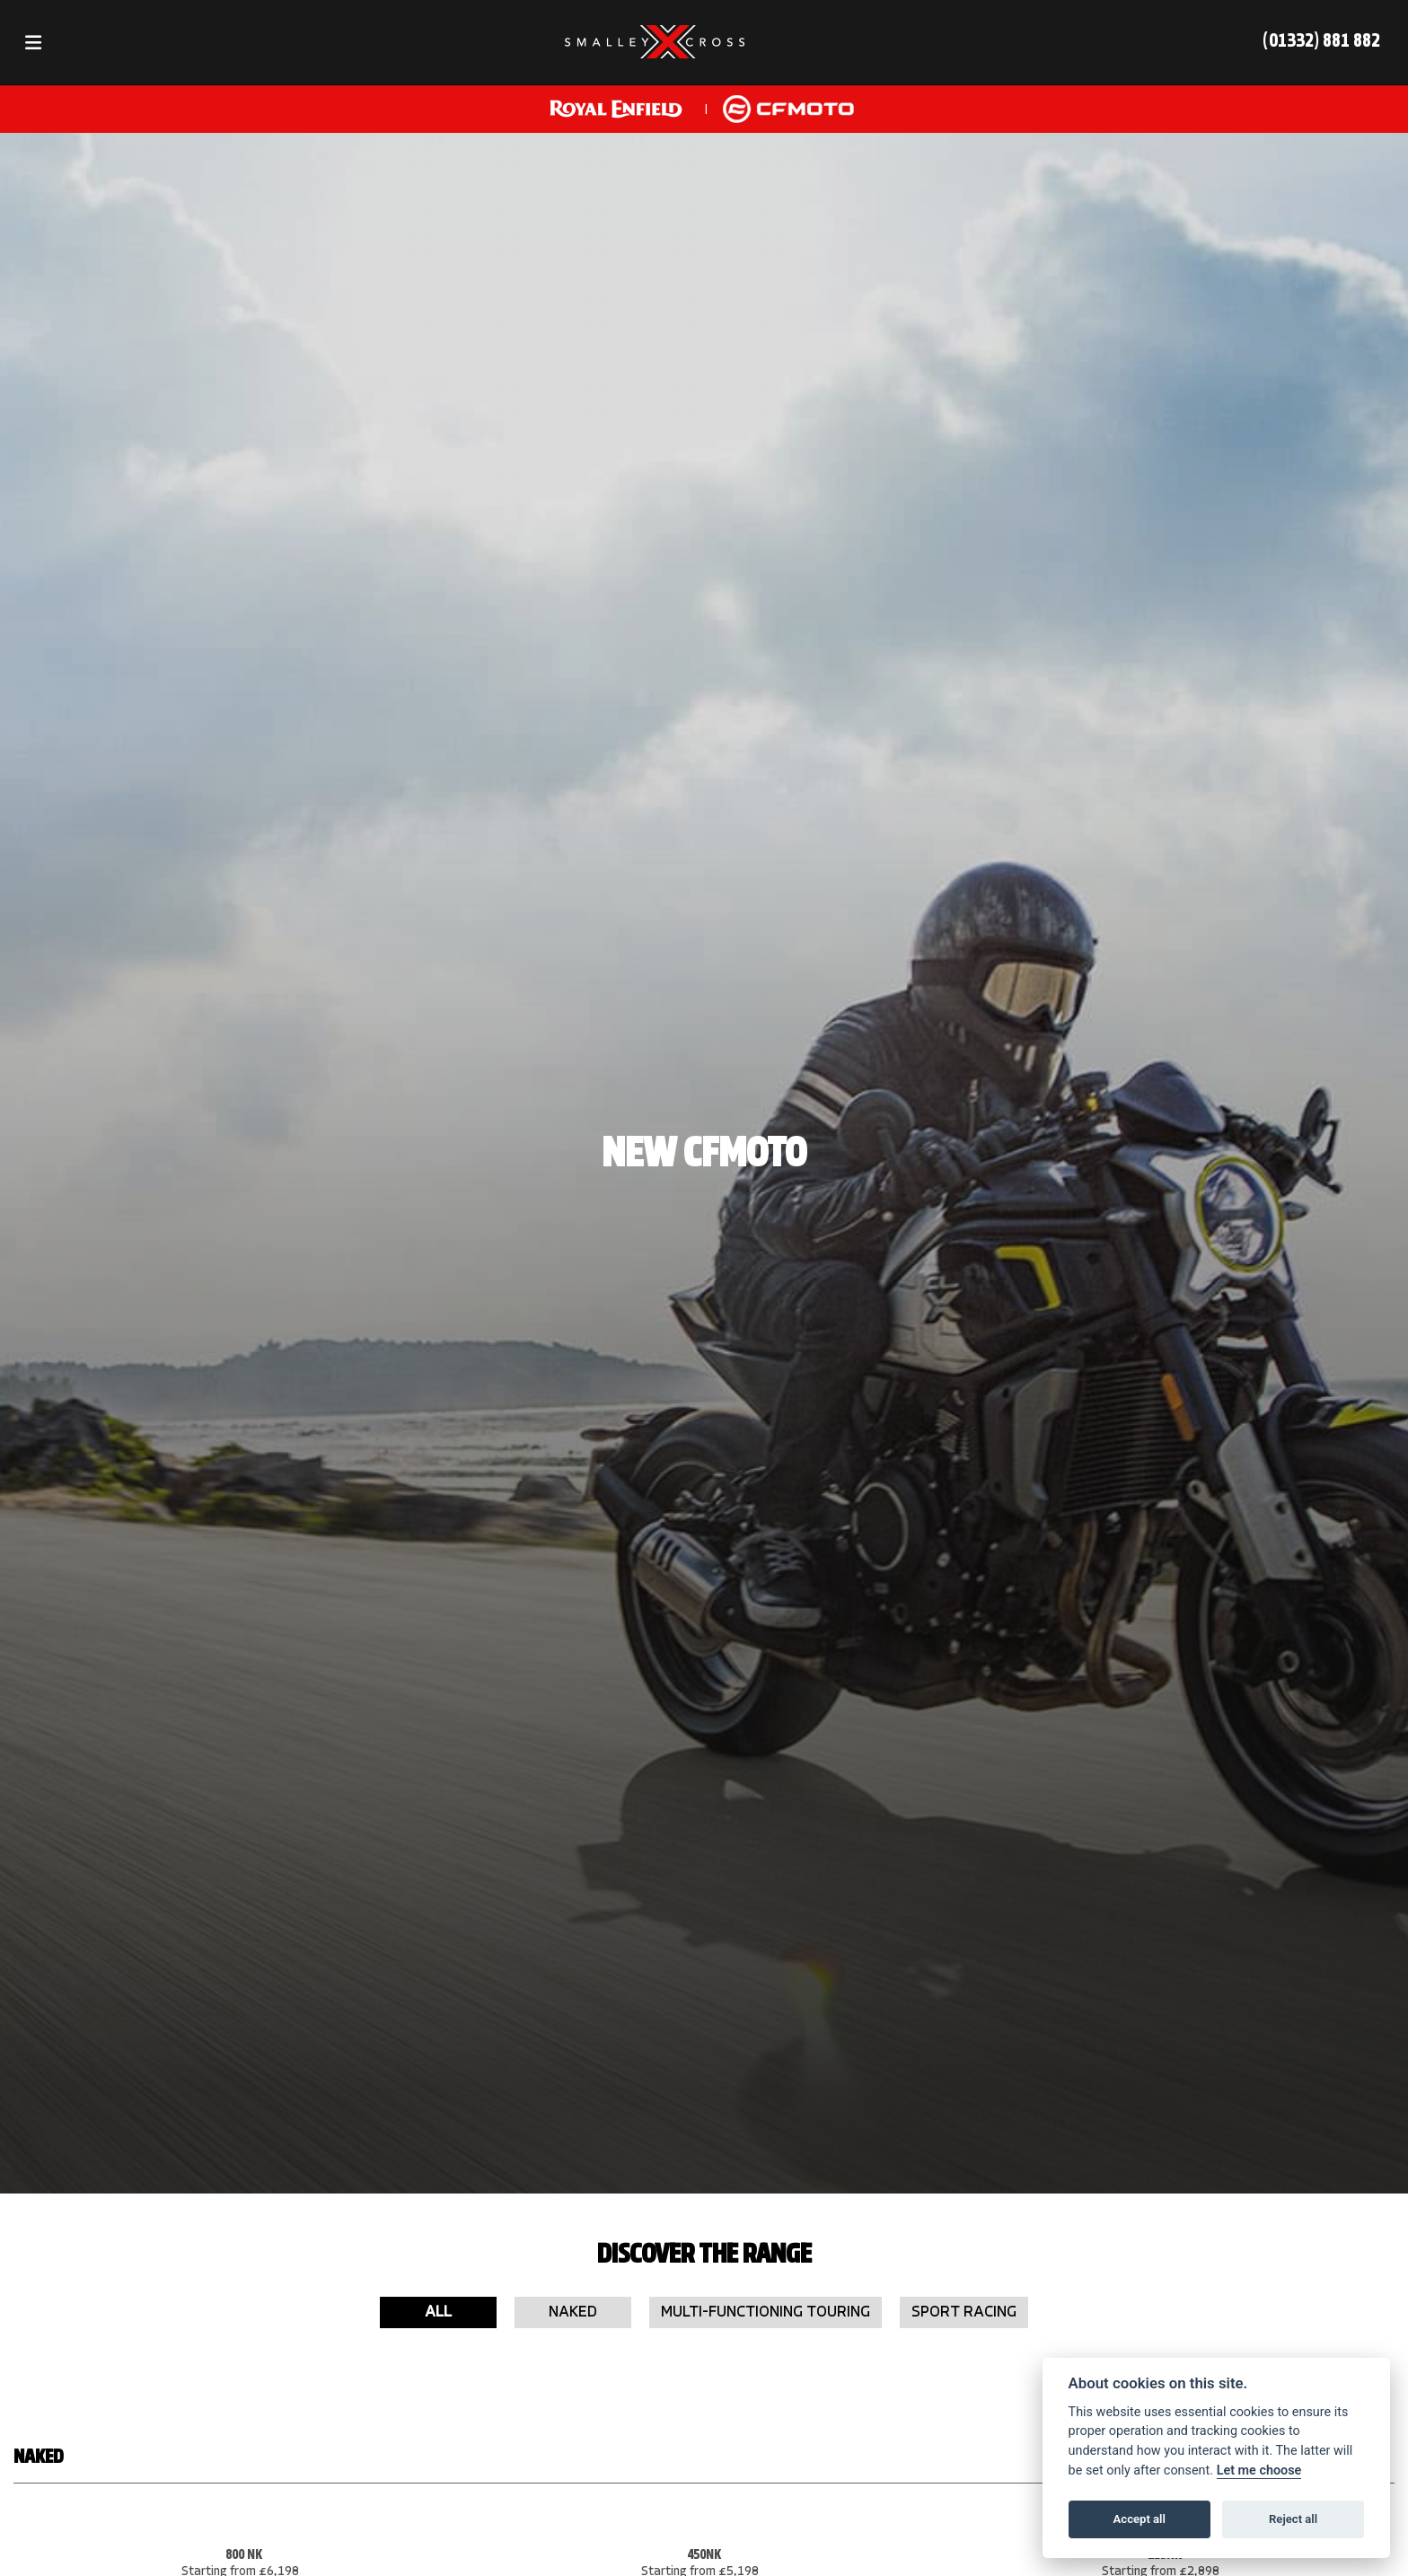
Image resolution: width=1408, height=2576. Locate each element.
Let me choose (1259, 2470)
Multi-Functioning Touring (765, 2312)
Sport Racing (963, 2312)
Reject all (1293, 2519)
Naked (573, 2312)
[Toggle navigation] (33, 43)
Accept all (1139, 2519)
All (438, 2312)
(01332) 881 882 (1321, 41)
